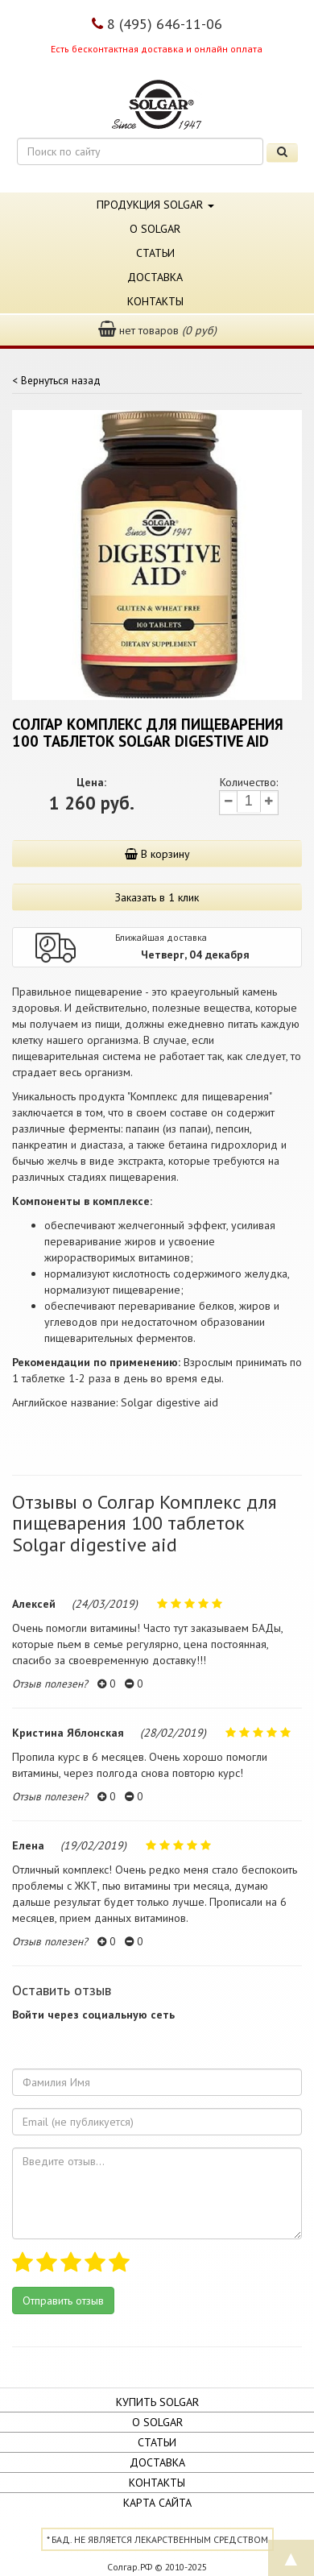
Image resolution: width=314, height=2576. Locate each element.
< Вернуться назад (56, 380)
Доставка (155, 277)
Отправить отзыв (63, 2300)
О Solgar (155, 229)
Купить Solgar (157, 2402)
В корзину (157, 854)
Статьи (155, 253)
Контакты (155, 301)
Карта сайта (157, 2502)
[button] (25, 2039)
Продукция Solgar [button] (155, 204)
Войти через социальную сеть (93, 2014)
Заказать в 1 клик (157, 897)
